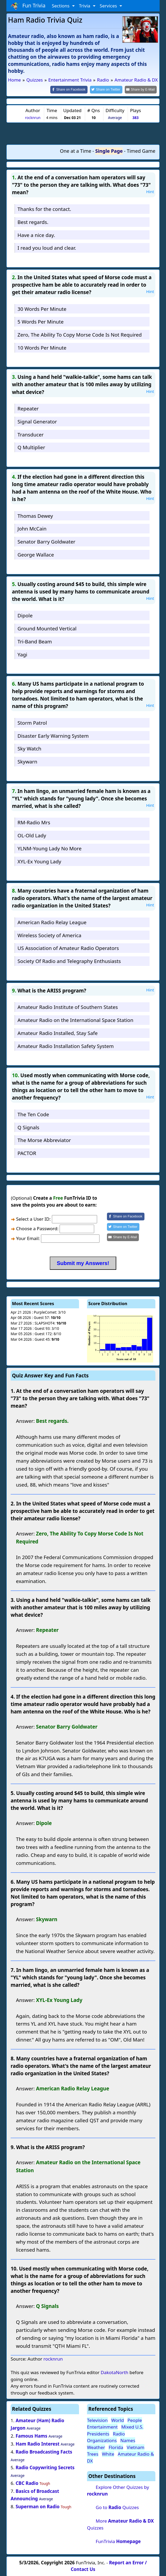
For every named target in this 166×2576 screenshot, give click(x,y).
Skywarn (27, 761)
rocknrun (32, 117)
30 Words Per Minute (42, 308)
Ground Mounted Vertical (47, 628)
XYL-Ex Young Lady (39, 861)
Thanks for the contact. (44, 208)
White (108, 2453)
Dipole (25, 615)
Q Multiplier (31, 447)
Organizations (102, 2440)
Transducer (31, 434)
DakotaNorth (114, 2372)
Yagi (22, 654)
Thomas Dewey (35, 515)
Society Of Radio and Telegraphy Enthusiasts (69, 960)
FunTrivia (118, 2541)
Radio (119, 2433)
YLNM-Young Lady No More (50, 847)
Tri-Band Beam (35, 641)
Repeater (28, 408)
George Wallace (36, 554)
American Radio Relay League (52, 921)
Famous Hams (31, 2436)
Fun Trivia (28, 6)
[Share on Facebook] (73, 89)
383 (135, 117)
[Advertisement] (83, 133)
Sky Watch (29, 748)
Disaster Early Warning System (53, 735)
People (134, 2420)
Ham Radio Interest (38, 2444)
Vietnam (135, 2447)
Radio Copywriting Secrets (45, 2467)
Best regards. (33, 221)
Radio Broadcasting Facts (44, 2451)
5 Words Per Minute (41, 321)
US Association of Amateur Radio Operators (68, 947)
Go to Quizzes (117, 2507)
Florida (116, 2447)
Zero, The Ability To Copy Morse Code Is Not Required (80, 334)
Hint (150, 191)
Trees (92, 2453)
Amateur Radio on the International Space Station (75, 1019)
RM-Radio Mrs (34, 822)
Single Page (109, 150)
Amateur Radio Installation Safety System (66, 1045)
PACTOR (27, 1152)
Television (97, 2420)
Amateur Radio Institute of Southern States (68, 1006)
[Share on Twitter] (109, 89)
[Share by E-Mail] (142, 89)
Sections (61, 6)
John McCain (32, 528)
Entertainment (102, 2426)
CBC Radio (27, 2483)
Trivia (85, 6)
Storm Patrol (32, 722)
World (117, 2420)
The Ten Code (33, 1113)
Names (127, 2440)
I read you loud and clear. (47, 247)
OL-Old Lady (32, 835)
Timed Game (141, 150)
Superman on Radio (38, 2506)
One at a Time (75, 150)
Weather (96, 2447)
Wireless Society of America (49, 934)
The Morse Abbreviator (44, 1139)
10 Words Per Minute (42, 347)
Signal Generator (37, 421)
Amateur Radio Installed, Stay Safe (58, 1032)
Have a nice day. (36, 234)
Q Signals (28, 1126)
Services (109, 6)
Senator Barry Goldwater (46, 541)
